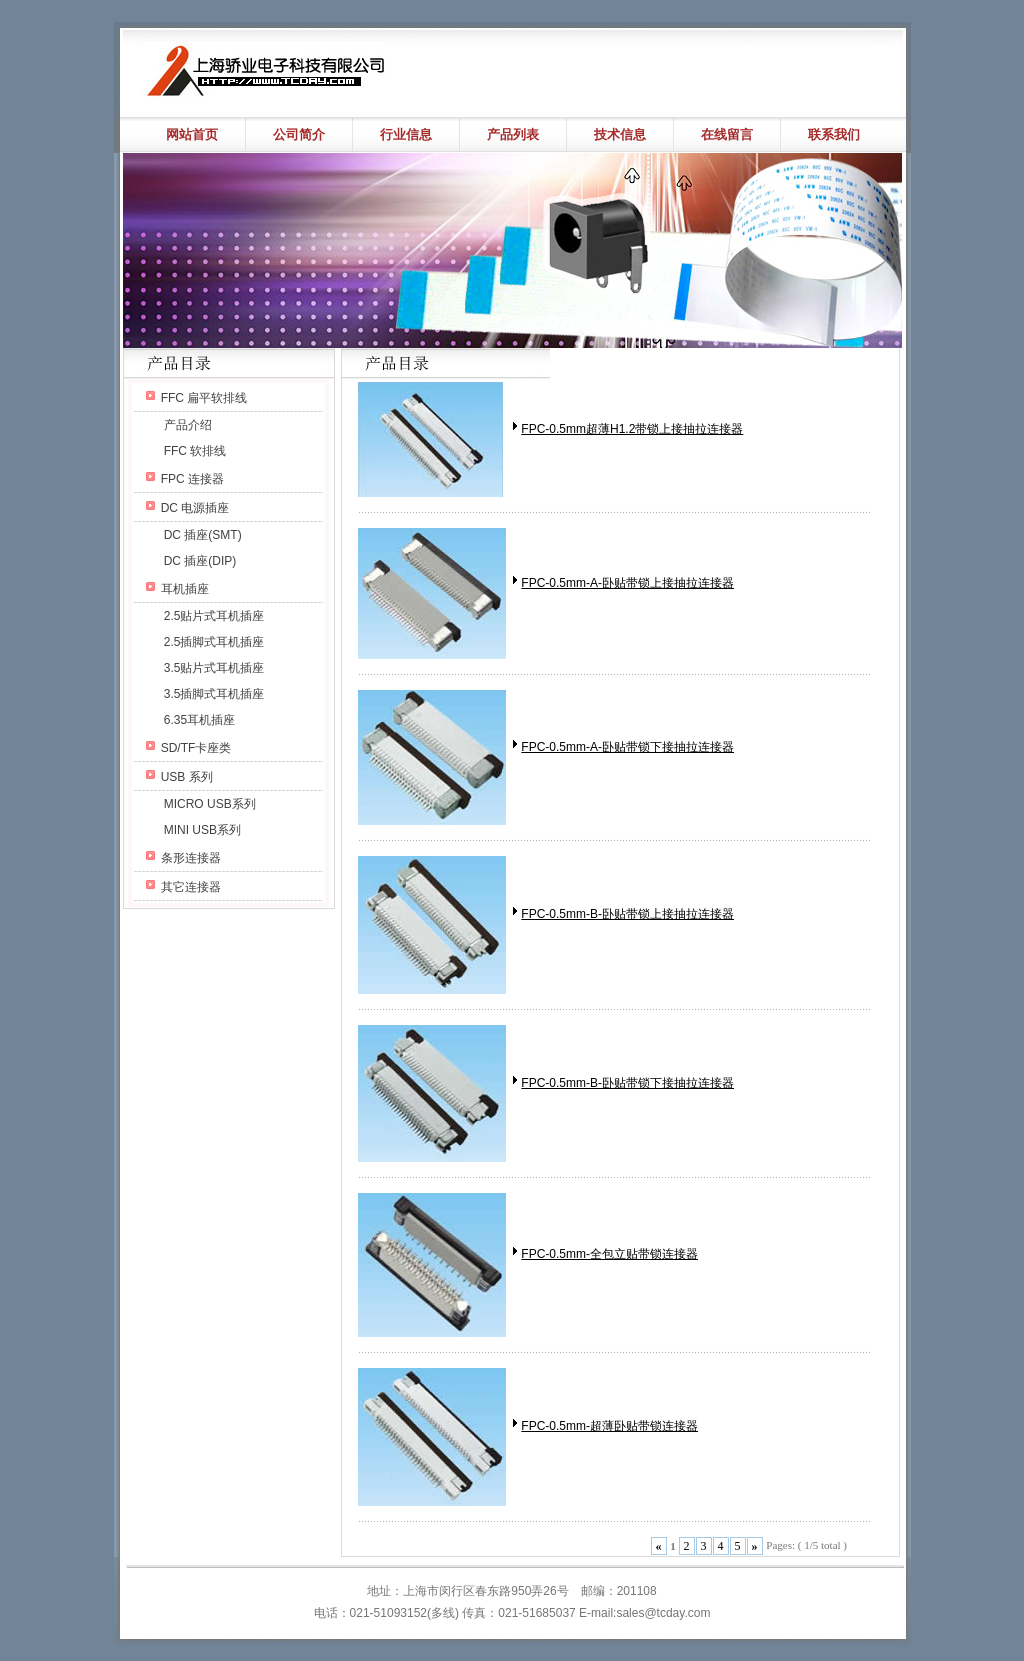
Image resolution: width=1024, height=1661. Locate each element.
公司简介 (299, 134)
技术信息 (620, 134)
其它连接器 (191, 887)
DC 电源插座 (195, 508)
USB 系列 (187, 777)
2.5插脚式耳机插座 (214, 642)
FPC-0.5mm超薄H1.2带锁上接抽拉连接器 (632, 429)
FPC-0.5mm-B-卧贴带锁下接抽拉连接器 (627, 1083)
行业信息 (406, 134)
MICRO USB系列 (210, 804)
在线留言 (727, 134)
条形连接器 (191, 858)
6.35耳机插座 (199, 720)
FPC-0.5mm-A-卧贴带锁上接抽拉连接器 (627, 583)
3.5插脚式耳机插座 (214, 694)
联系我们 (834, 134)
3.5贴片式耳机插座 (214, 668)
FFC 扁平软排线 (204, 398)
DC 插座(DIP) (200, 561)
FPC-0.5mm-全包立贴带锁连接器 (609, 1254)
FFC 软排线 (195, 451)
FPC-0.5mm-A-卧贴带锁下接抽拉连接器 (627, 747)
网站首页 (192, 134)
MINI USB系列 (202, 830)
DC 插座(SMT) (203, 535)
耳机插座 (185, 589)
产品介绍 (188, 425)
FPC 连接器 (192, 479)
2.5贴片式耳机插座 (214, 616)
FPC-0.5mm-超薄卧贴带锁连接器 (609, 1426)
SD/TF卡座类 (196, 748)
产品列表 (513, 134)
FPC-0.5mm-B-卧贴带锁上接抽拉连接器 (627, 914)
